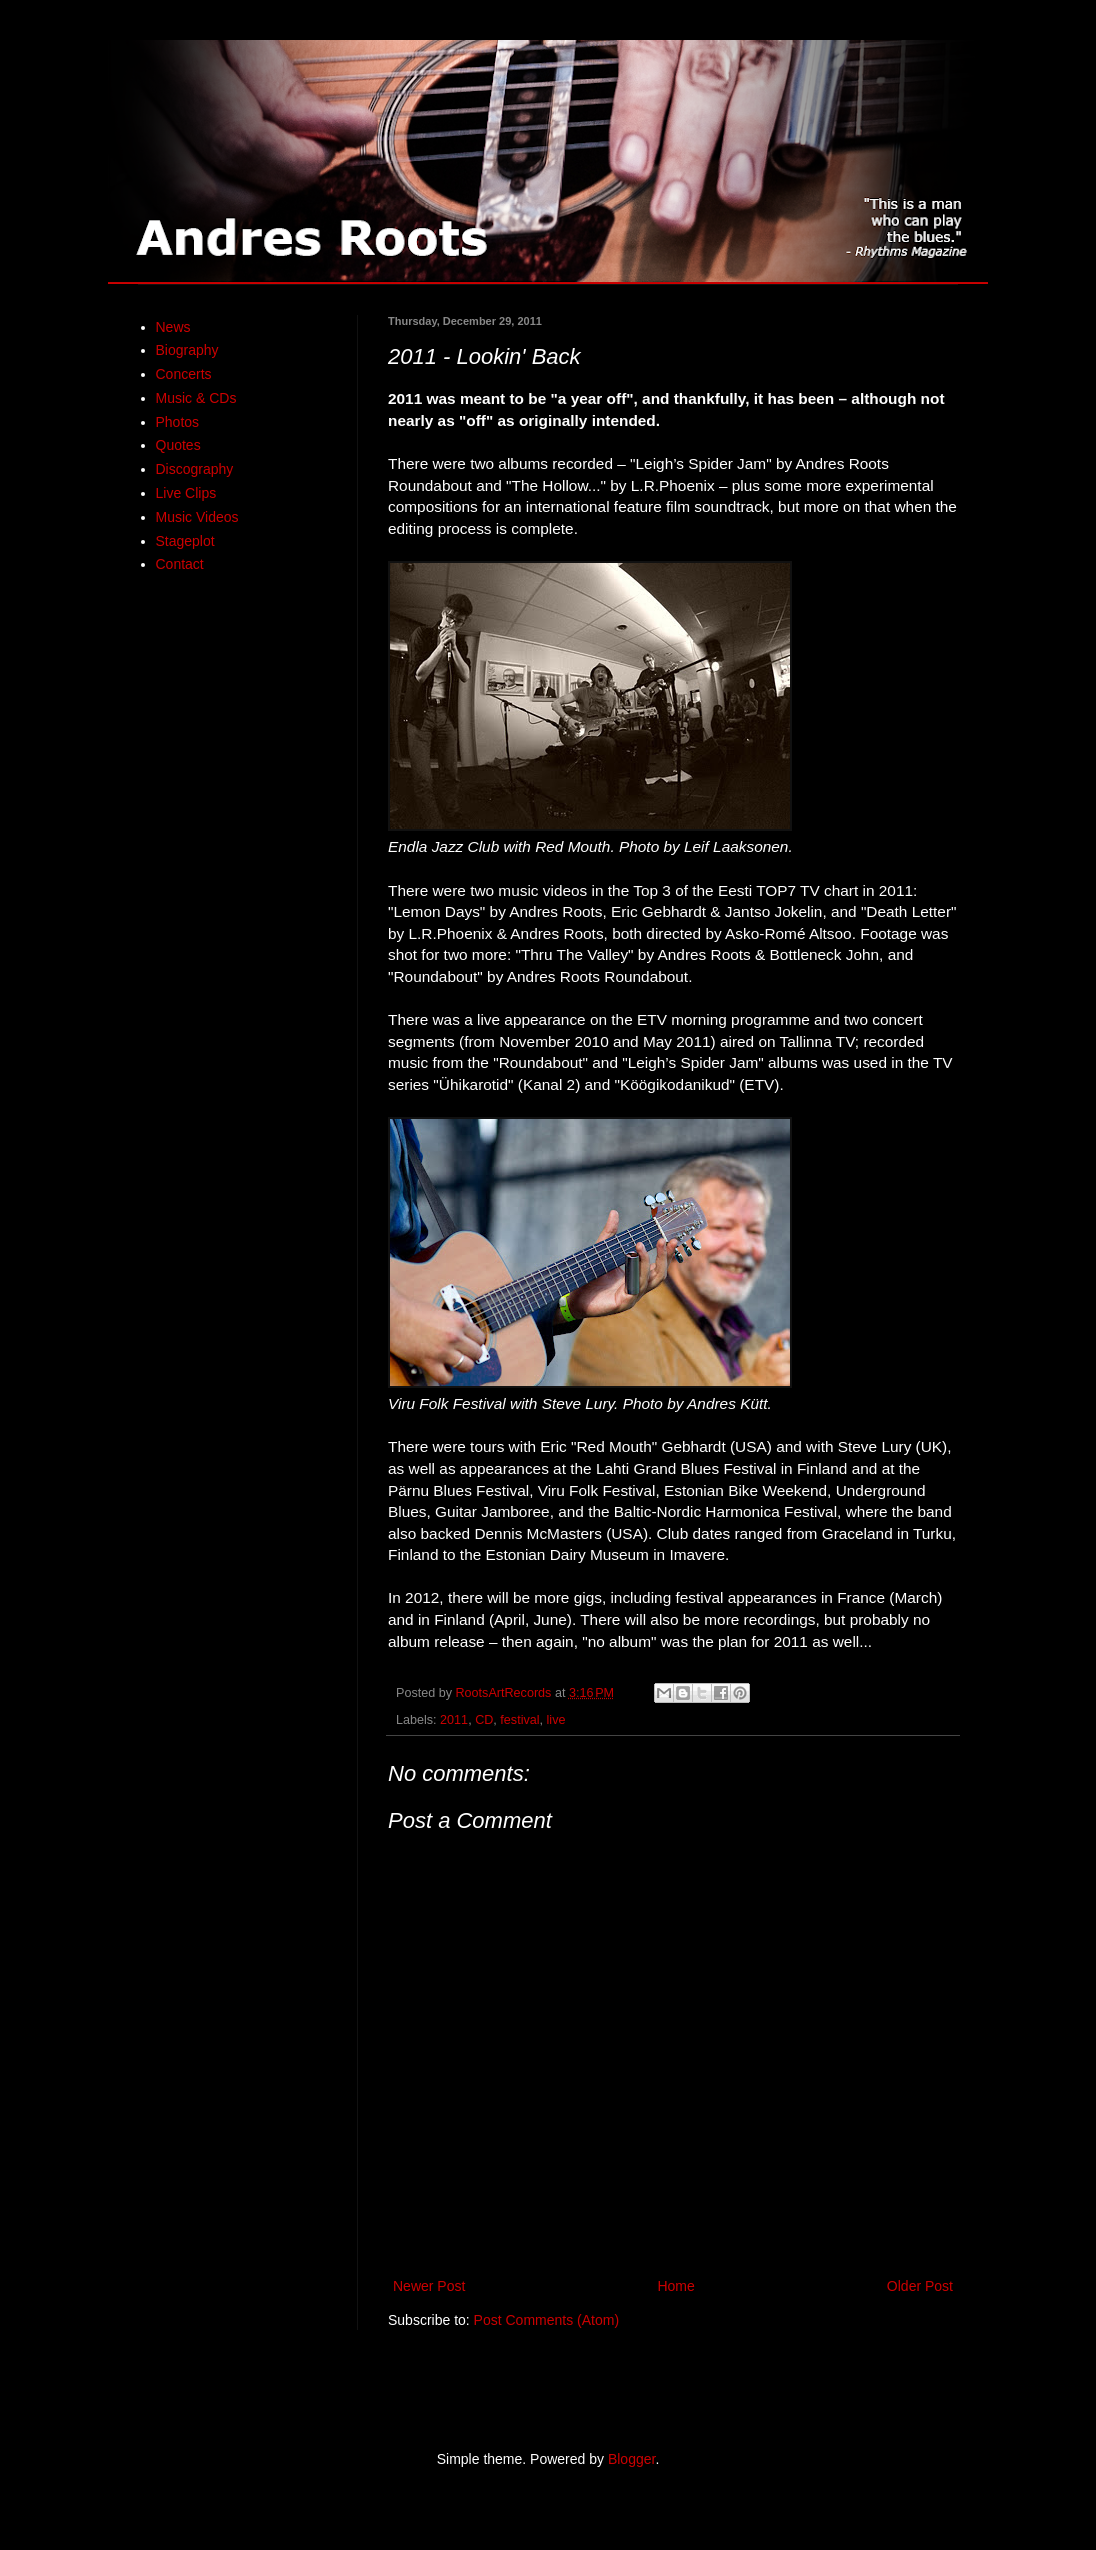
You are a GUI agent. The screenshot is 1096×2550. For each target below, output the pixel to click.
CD (484, 1720)
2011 (454, 1720)
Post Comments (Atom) (546, 2320)
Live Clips (186, 493)
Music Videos (197, 517)
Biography (187, 350)
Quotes (178, 445)
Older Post (920, 2286)
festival (519, 1720)
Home (675, 2286)
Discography (195, 469)
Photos (178, 422)
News (173, 327)
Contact (180, 564)
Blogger (631, 2459)
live (556, 1720)
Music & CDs (196, 398)
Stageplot (185, 541)
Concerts (184, 374)
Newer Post (429, 2286)
